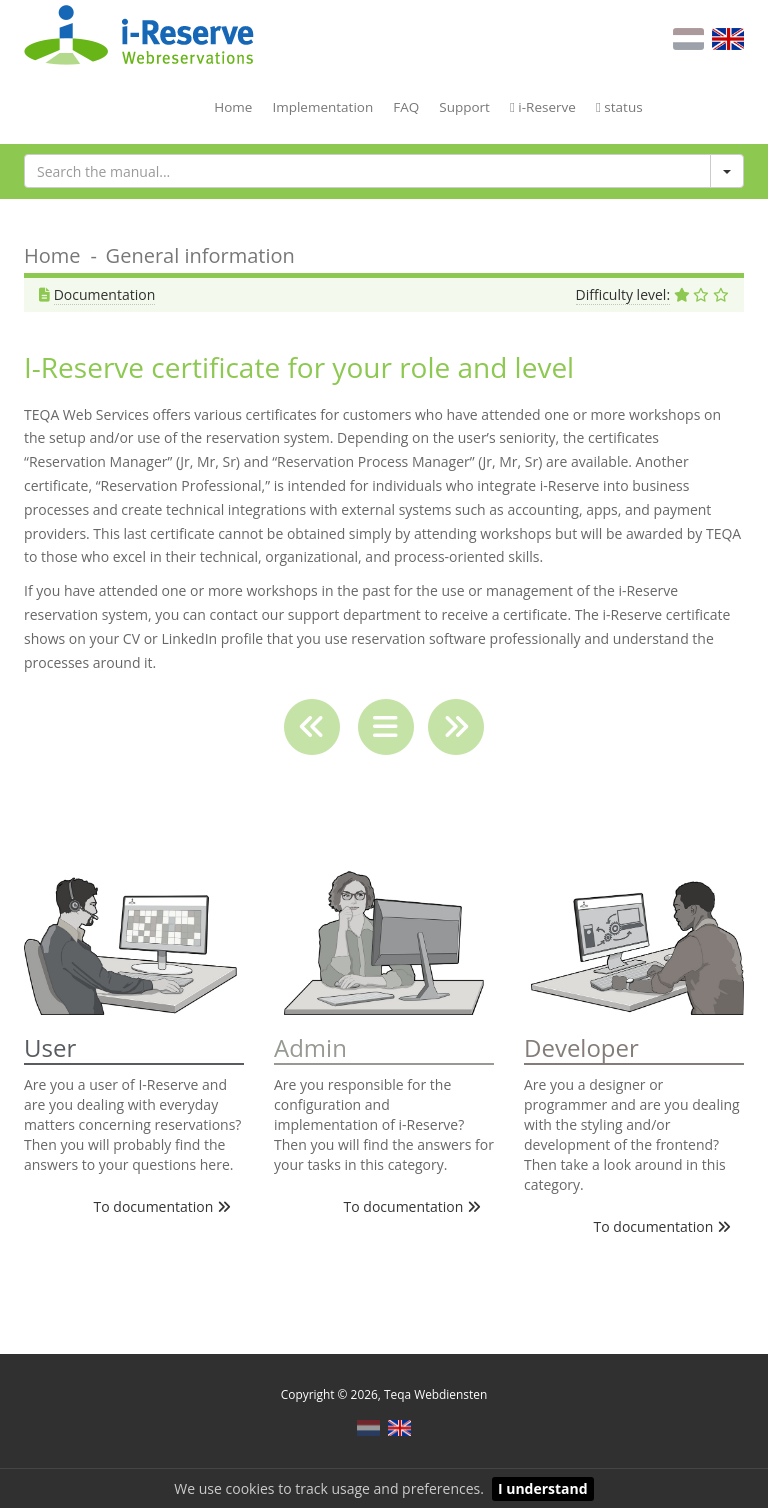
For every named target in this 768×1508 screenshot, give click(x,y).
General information (200, 255)
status (619, 107)
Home (233, 107)
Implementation (322, 107)
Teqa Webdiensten (435, 1394)
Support (464, 107)
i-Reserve (543, 107)
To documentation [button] (162, 1206)
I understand (543, 1488)
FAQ (406, 107)
